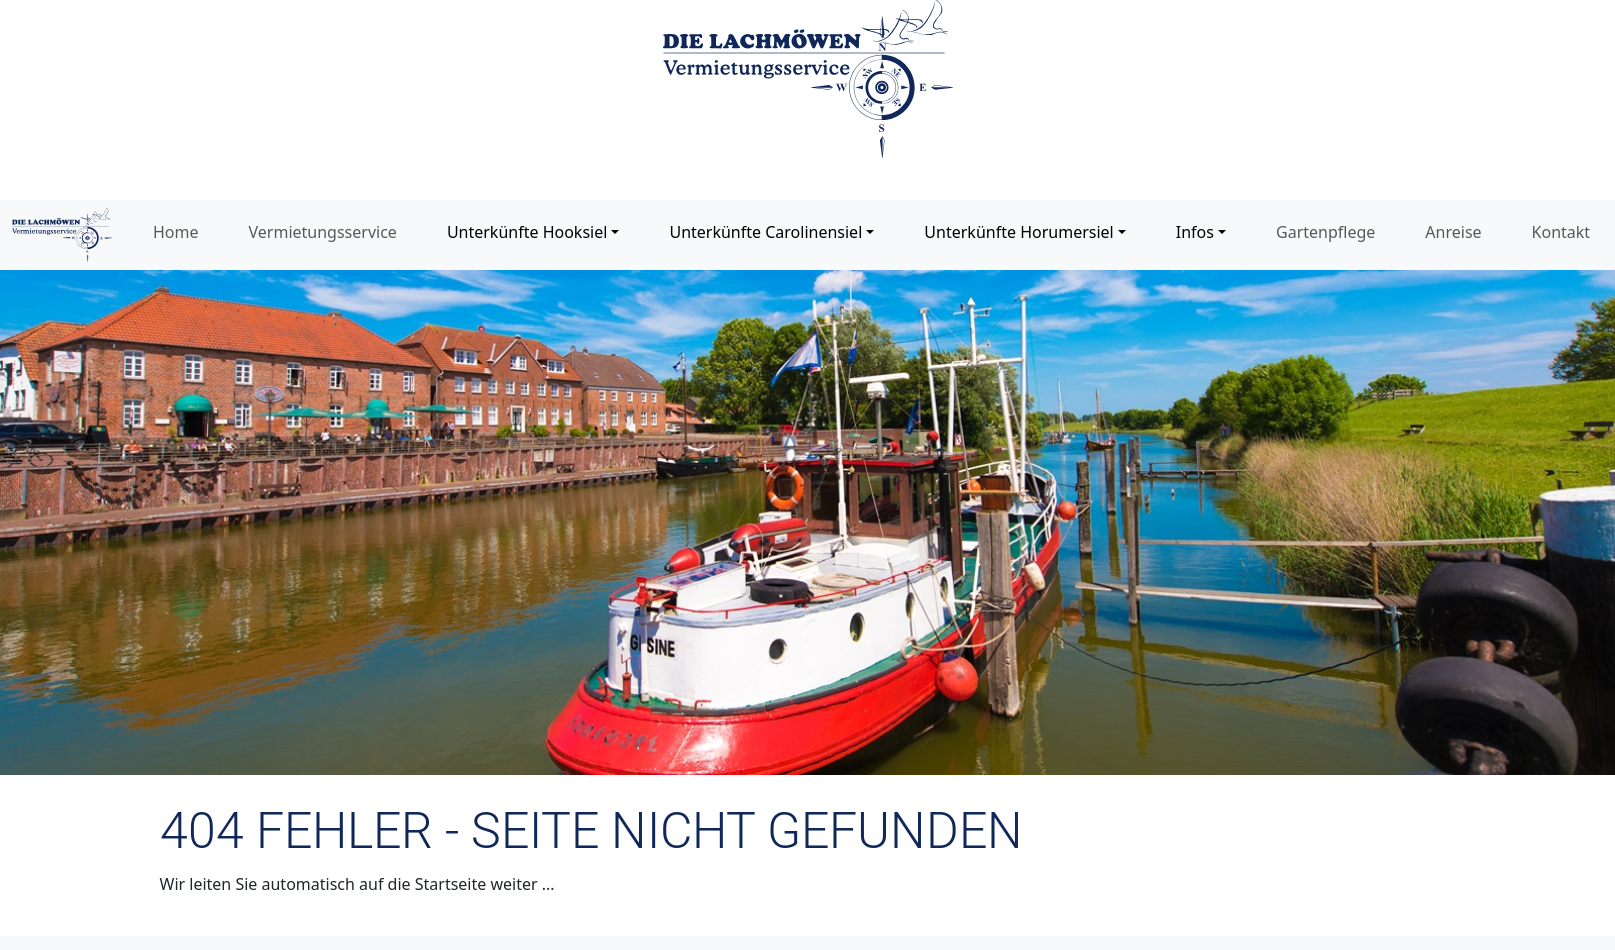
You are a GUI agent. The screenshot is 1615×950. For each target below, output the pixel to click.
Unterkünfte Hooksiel (527, 232)
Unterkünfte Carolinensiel (765, 232)
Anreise (1453, 232)
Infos (1195, 232)
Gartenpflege (1325, 232)
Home (176, 232)
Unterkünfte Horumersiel (1018, 232)
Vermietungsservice (323, 232)
